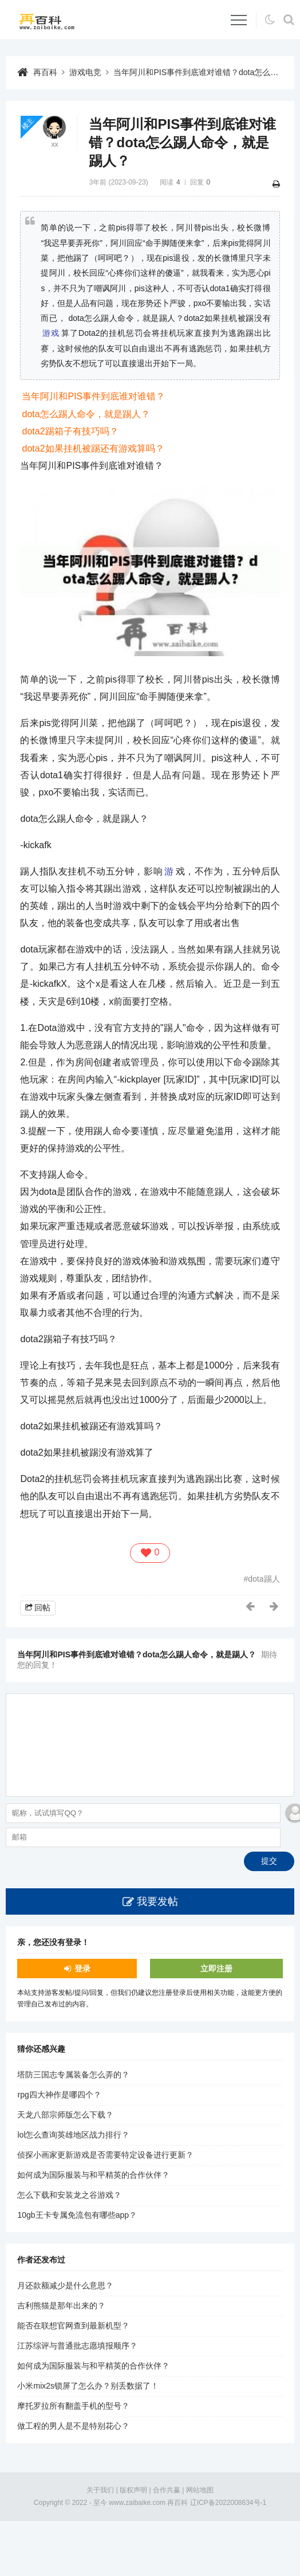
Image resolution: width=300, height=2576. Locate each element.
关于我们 (100, 2490)
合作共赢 (166, 2490)
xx (54, 144)
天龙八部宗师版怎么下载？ (65, 2114)
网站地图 (200, 2490)
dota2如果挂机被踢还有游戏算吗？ (93, 448)
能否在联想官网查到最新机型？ (73, 2325)
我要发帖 (157, 1901)
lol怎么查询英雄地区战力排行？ (73, 2134)
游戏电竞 (85, 72)
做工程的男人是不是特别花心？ (73, 2425)
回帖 (42, 1607)
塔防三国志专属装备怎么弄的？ (73, 2074)
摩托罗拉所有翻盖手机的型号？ (73, 2405)
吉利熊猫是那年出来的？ (61, 2305)
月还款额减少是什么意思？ (65, 2285)
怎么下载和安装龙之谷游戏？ (69, 2194)
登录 (82, 1968)
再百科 (45, 72)
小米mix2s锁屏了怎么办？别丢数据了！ (88, 2385)
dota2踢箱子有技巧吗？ (70, 431)
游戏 (51, 333)
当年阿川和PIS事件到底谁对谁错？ (93, 396)
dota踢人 (263, 1578)
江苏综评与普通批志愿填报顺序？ (77, 2345)
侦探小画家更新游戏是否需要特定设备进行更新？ (105, 2154)
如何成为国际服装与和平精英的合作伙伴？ (93, 2174)
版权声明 (133, 2490)
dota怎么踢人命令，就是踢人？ (85, 414)
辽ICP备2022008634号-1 (228, 2503)
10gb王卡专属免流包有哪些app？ (77, 2215)
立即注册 (216, 1968)
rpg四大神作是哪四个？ (59, 2094)
